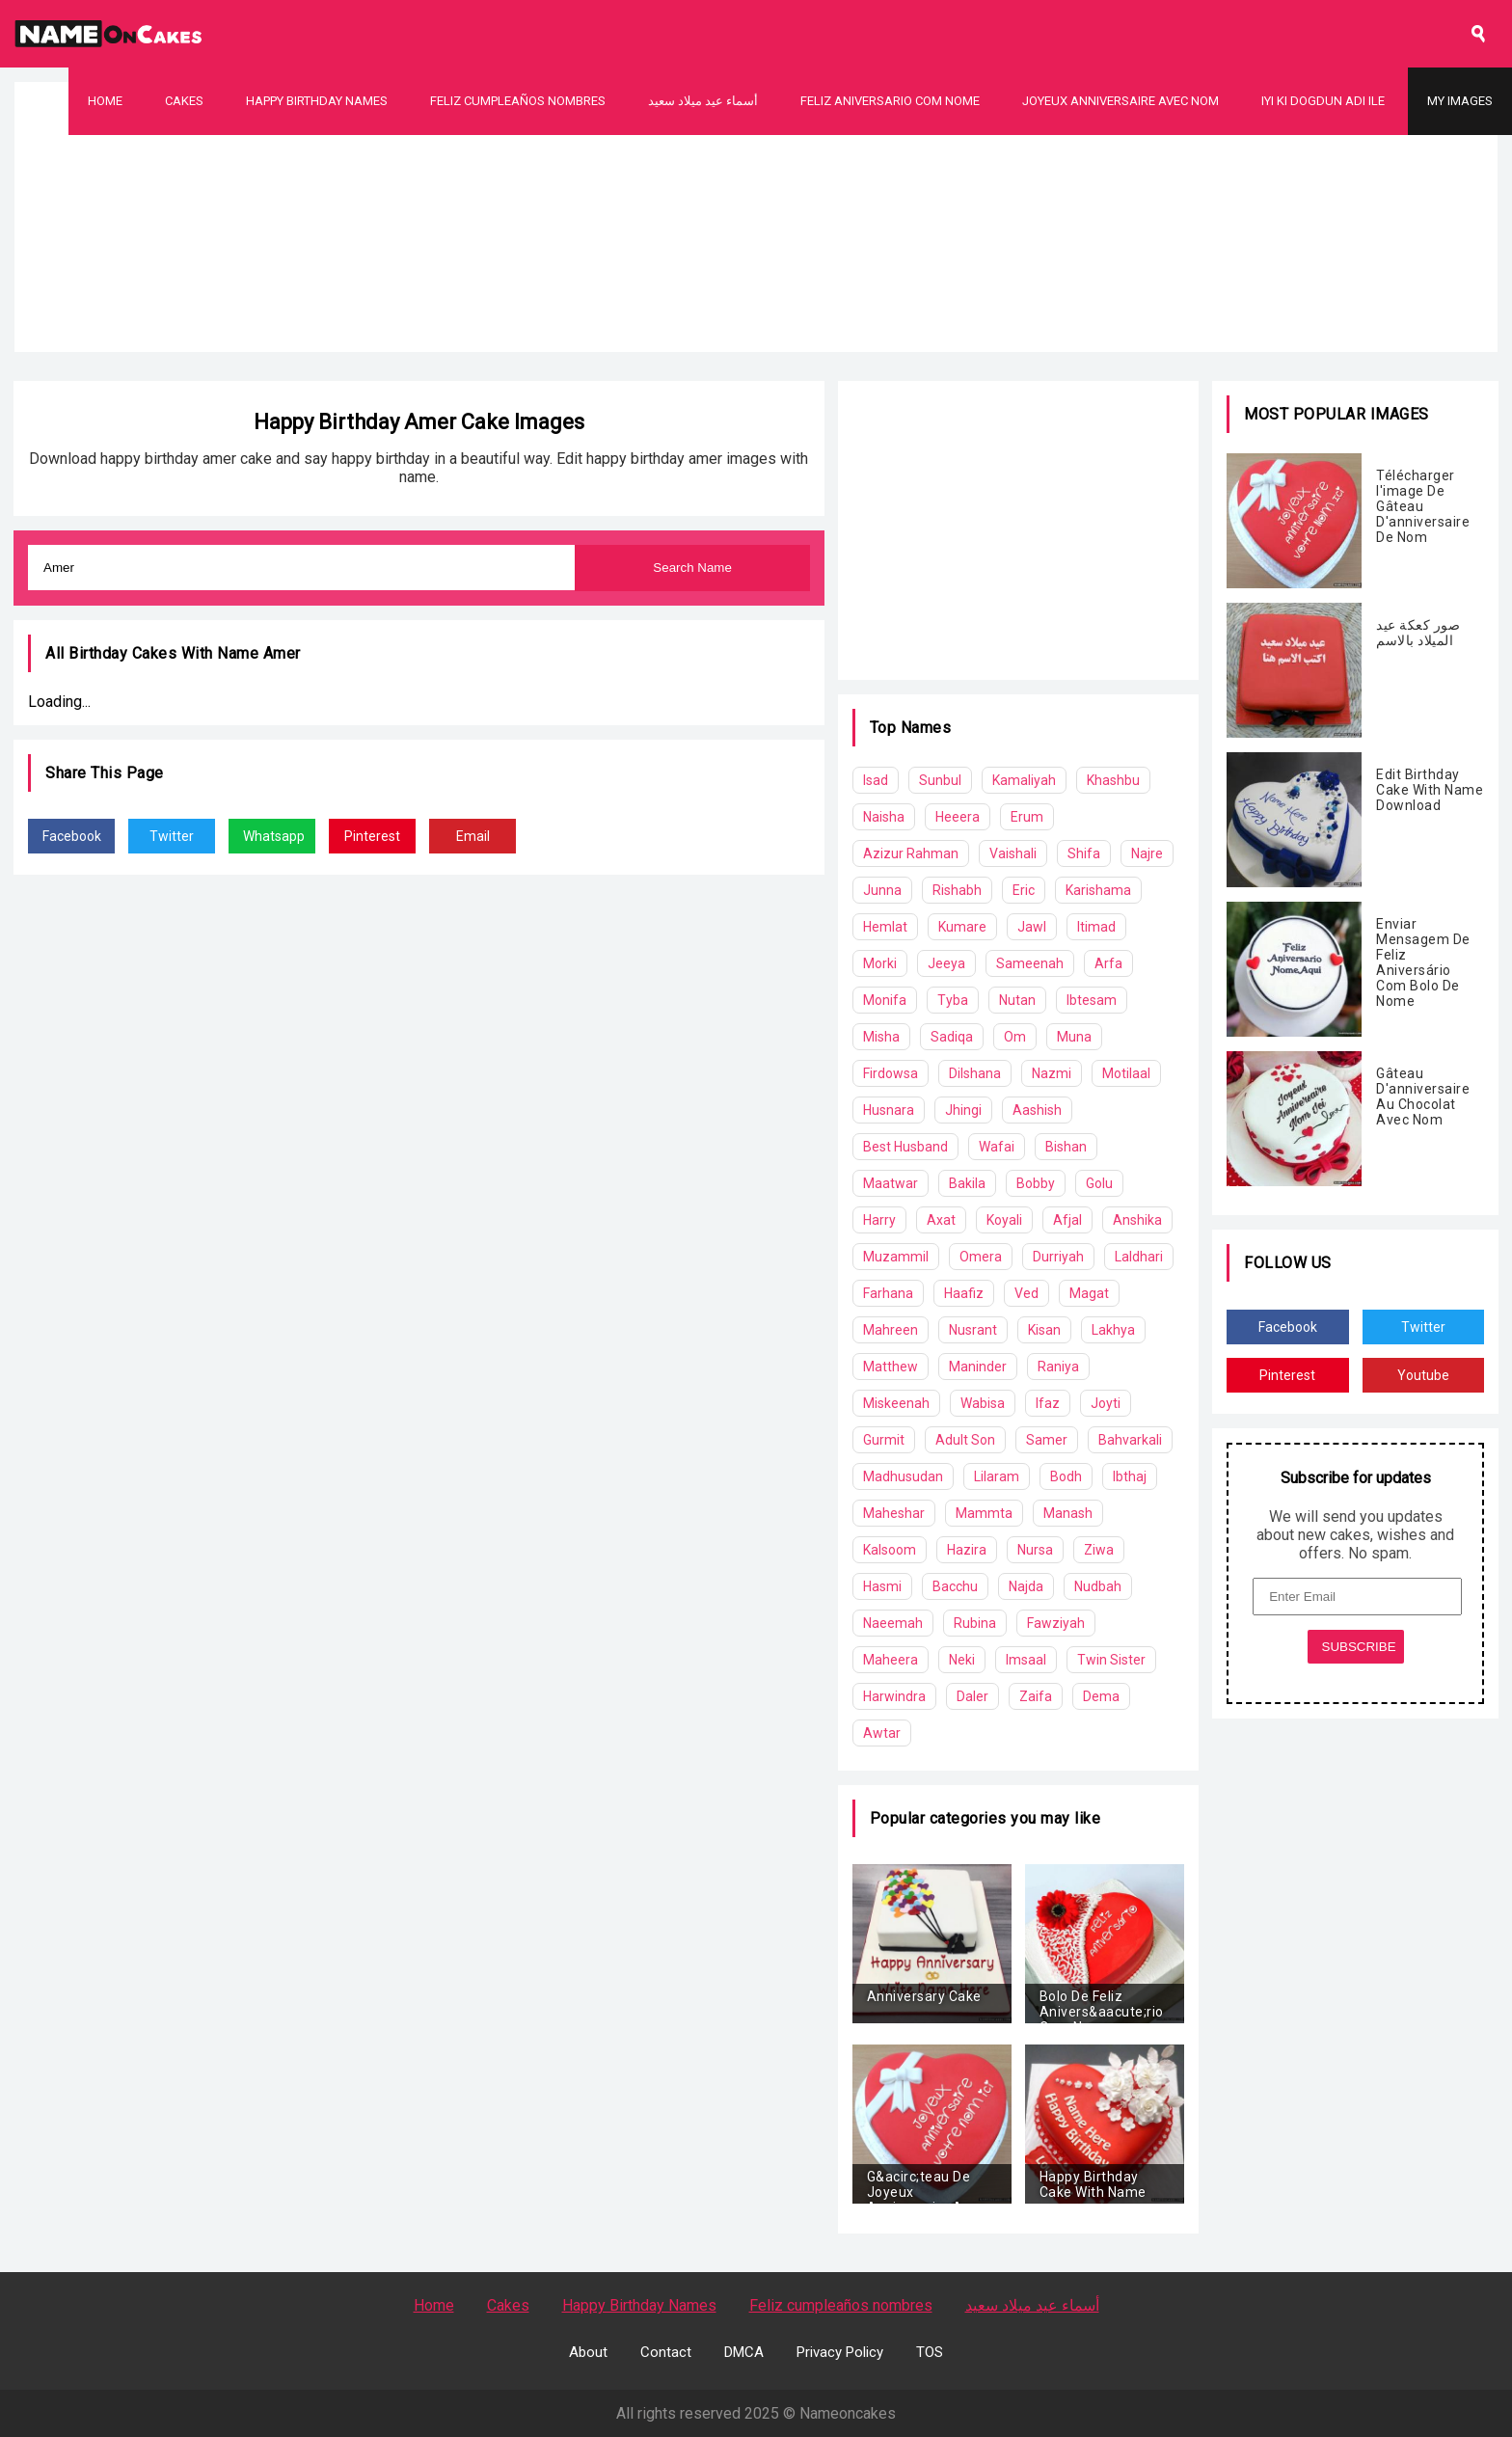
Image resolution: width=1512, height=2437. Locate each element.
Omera (980, 1256)
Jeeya (946, 963)
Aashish (1037, 1110)
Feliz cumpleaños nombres (518, 101)
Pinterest (372, 836)
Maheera (890, 1659)
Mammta (984, 1513)
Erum (1027, 817)
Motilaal (1126, 1073)
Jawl (1031, 926)
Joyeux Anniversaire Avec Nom (1120, 101)
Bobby (1035, 1183)
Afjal (1067, 1220)
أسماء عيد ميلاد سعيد (703, 101)
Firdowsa (890, 1073)
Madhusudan (903, 1476)
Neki (962, 1659)
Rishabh (957, 890)
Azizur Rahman (910, 853)
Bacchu (955, 1586)
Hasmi (882, 1586)
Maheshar (894, 1513)
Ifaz (1048, 1403)
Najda (1026, 1586)
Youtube (1423, 1375)
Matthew (890, 1366)
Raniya (1058, 1366)
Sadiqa (952, 1036)
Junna (882, 890)
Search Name (692, 567)
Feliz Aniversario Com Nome (890, 101)
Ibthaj (1130, 1476)
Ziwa (1099, 1549)
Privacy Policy (839, 2352)
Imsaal (1026, 1659)
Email (473, 836)
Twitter (171, 836)
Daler (972, 1696)
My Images (1460, 101)
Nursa (1035, 1549)
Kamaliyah (1024, 780)
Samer (1046, 1440)
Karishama (1098, 890)
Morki (880, 963)
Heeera (957, 817)
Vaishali (1013, 853)
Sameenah (1030, 963)
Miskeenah (896, 1403)
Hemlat (885, 926)
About (588, 2352)
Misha (881, 1036)
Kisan (1044, 1330)
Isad (875, 780)
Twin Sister (1111, 1659)
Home (105, 101)
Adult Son (965, 1440)
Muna (1074, 1036)
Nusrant (973, 1330)
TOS (929, 2352)
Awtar (882, 1733)
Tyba (952, 1000)
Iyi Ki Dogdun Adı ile (1323, 101)
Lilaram (996, 1476)
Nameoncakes (847, 2413)
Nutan (1017, 1000)
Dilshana (975, 1073)
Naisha (883, 817)
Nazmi (1051, 1073)
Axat (941, 1220)
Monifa (884, 1000)
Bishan (1066, 1146)
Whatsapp (274, 836)
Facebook (71, 836)
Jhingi (963, 1110)
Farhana (888, 1293)
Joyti (1105, 1403)
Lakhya (1113, 1330)
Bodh (1066, 1476)
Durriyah (1058, 1256)
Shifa (1083, 853)
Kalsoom (889, 1549)
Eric (1023, 890)
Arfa (1108, 963)
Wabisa (982, 1403)
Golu (1099, 1183)
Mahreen (890, 1330)
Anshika (1137, 1220)
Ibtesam (1091, 1000)
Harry (879, 1220)
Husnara (888, 1110)
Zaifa (1035, 1696)
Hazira (966, 1549)
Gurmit (883, 1440)
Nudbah (1097, 1586)
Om (1015, 1036)
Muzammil (896, 1256)
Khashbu (1113, 780)
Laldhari (1139, 1256)
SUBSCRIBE (1359, 1646)
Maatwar (890, 1183)
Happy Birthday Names (317, 101)
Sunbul (940, 780)
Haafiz (964, 1293)
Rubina (975, 1623)
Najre (1147, 853)
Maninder (978, 1366)
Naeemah (893, 1623)
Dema (1101, 1696)
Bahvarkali (1130, 1440)
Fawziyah (1056, 1623)
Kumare (962, 926)
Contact (665, 2352)
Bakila (967, 1183)
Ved (1026, 1293)
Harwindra (894, 1696)
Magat (1089, 1293)
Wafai (996, 1146)
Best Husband (905, 1146)
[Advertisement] (756, 270)
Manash (1068, 1513)
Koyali (1004, 1220)
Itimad (1096, 926)
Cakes (184, 101)
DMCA (744, 2352)
